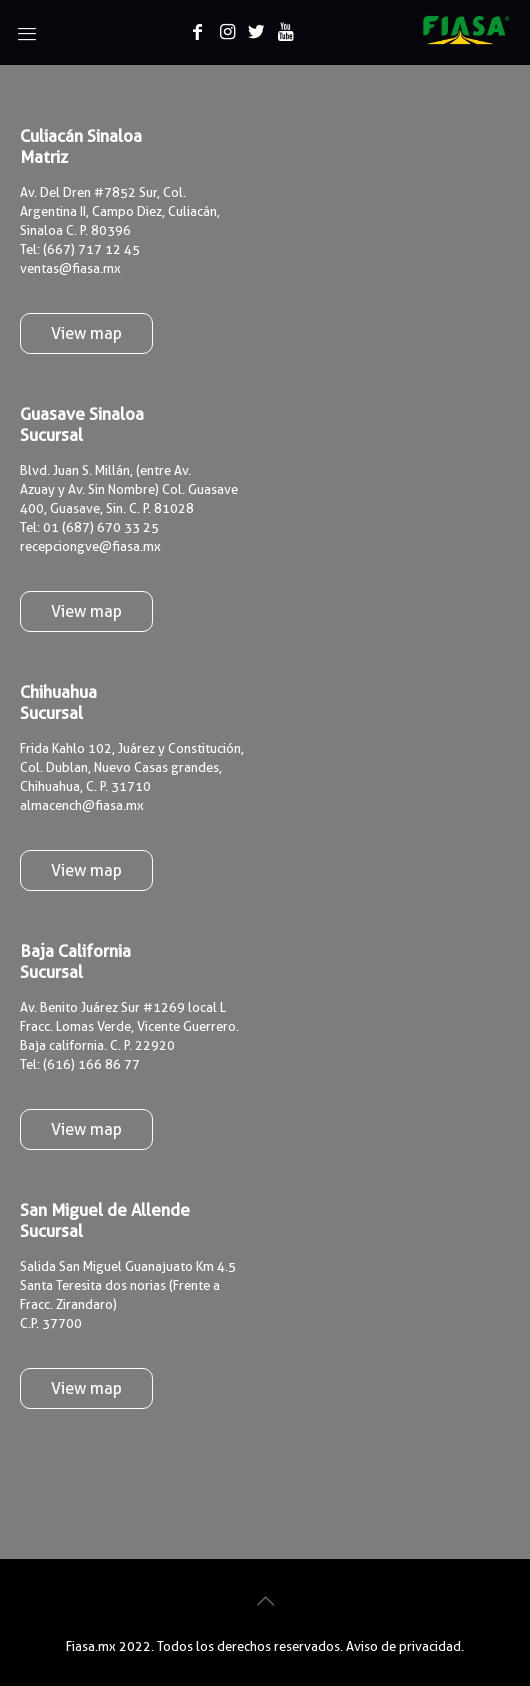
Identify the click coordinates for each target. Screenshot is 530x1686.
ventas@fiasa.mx (70, 268)
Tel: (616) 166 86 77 (80, 1064)
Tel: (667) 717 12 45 (80, 249)
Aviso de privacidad (403, 1646)
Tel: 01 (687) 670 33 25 (89, 527)
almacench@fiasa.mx (82, 805)
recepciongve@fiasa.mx (90, 546)
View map (86, 333)
